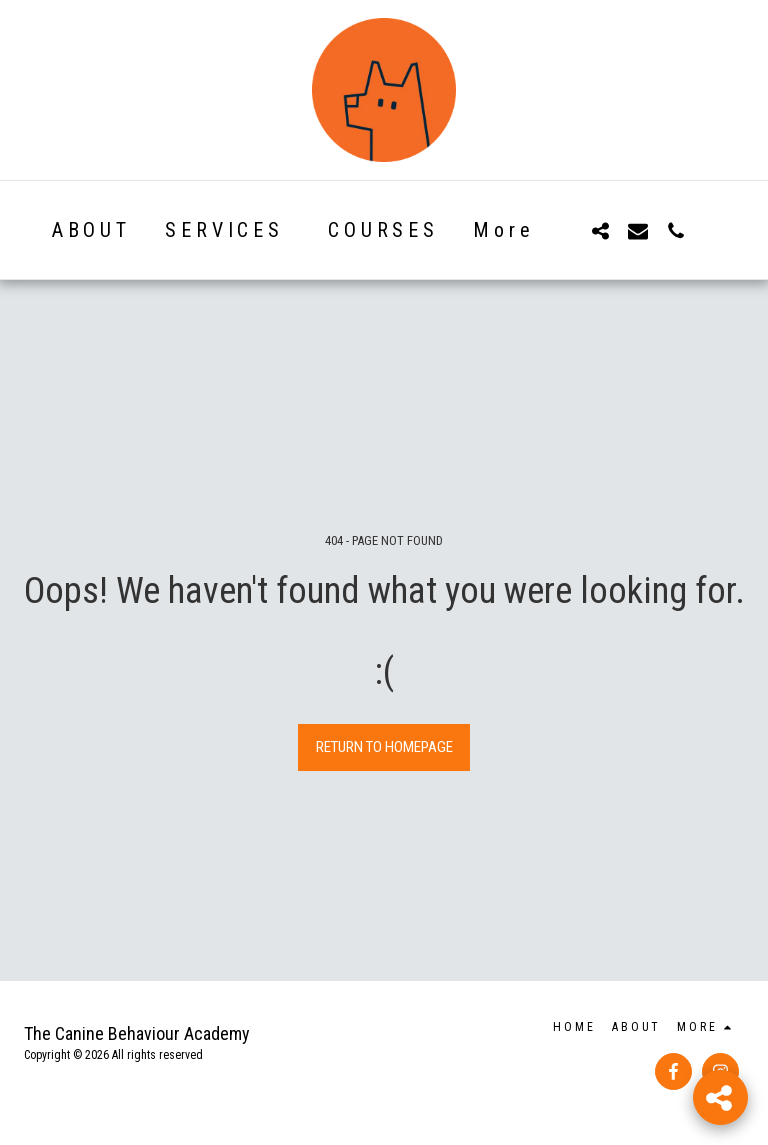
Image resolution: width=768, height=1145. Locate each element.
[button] (600, 230)
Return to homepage (384, 747)
